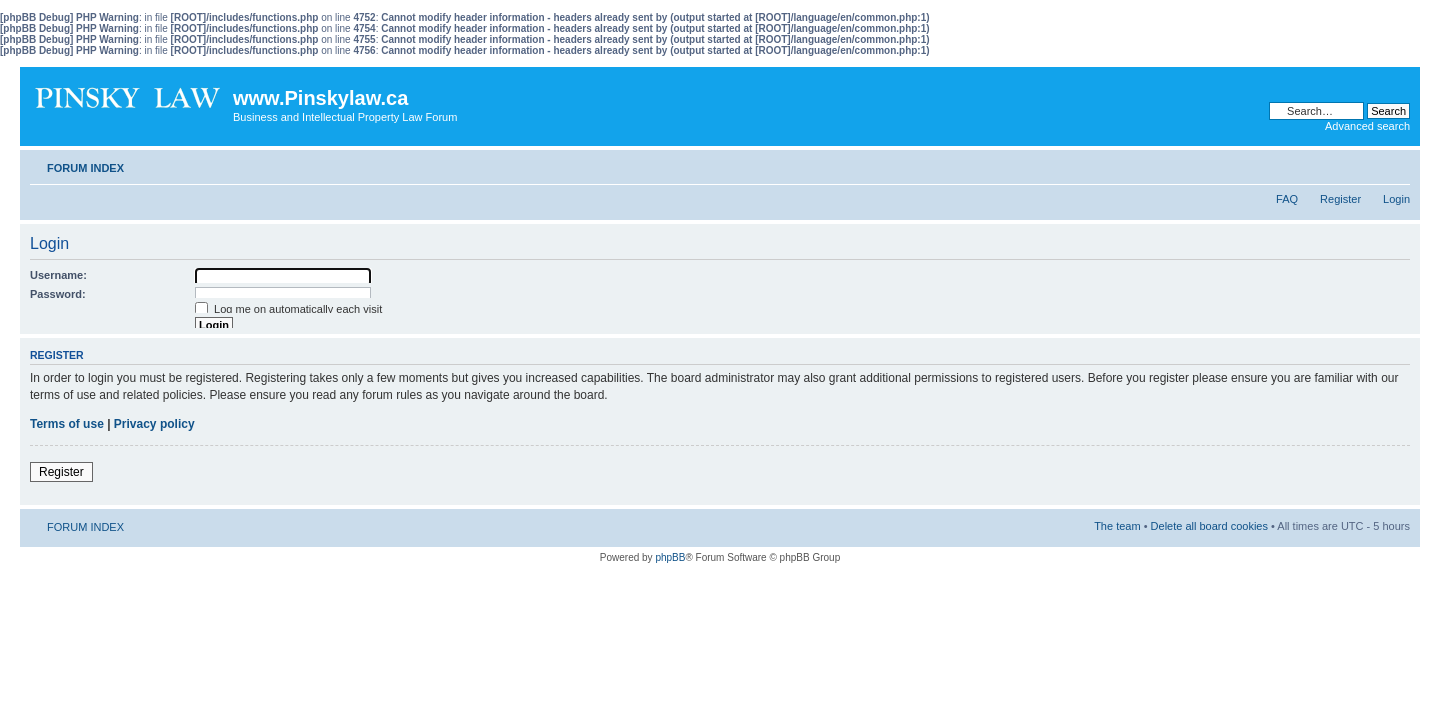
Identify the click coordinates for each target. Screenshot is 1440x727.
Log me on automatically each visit (288, 309)
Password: (58, 294)
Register (1340, 199)
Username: (58, 275)
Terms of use (67, 424)
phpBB (670, 557)
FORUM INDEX (85, 168)
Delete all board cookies (1209, 526)
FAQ (1287, 199)
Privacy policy (154, 424)
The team (1117, 526)
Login (1396, 199)
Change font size (1395, 164)
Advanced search (1367, 126)
